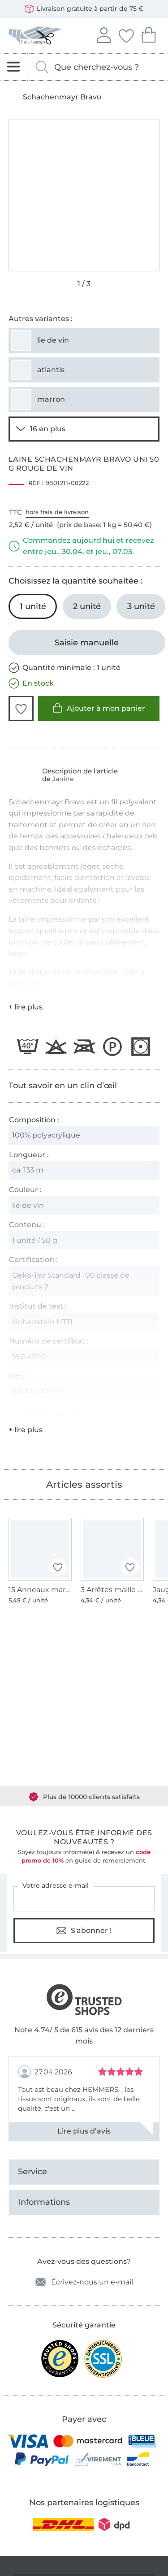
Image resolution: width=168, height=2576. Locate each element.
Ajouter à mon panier (99, 708)
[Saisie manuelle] (87, 642)
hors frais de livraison (57, 511)
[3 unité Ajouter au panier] (140, 606)
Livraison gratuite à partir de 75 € (84, 8)
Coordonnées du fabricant (44, 1414)
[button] (21, 708)
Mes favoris (126, 34)
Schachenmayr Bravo (62, 97)
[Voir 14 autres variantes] (84, 429)
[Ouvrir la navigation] (13, 67)
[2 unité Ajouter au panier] (87, 606)
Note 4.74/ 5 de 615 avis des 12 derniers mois (84, 2036)
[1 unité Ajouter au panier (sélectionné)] (33, 606)
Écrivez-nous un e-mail (84, 2282)
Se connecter (103, 34)
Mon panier (148, 34)
